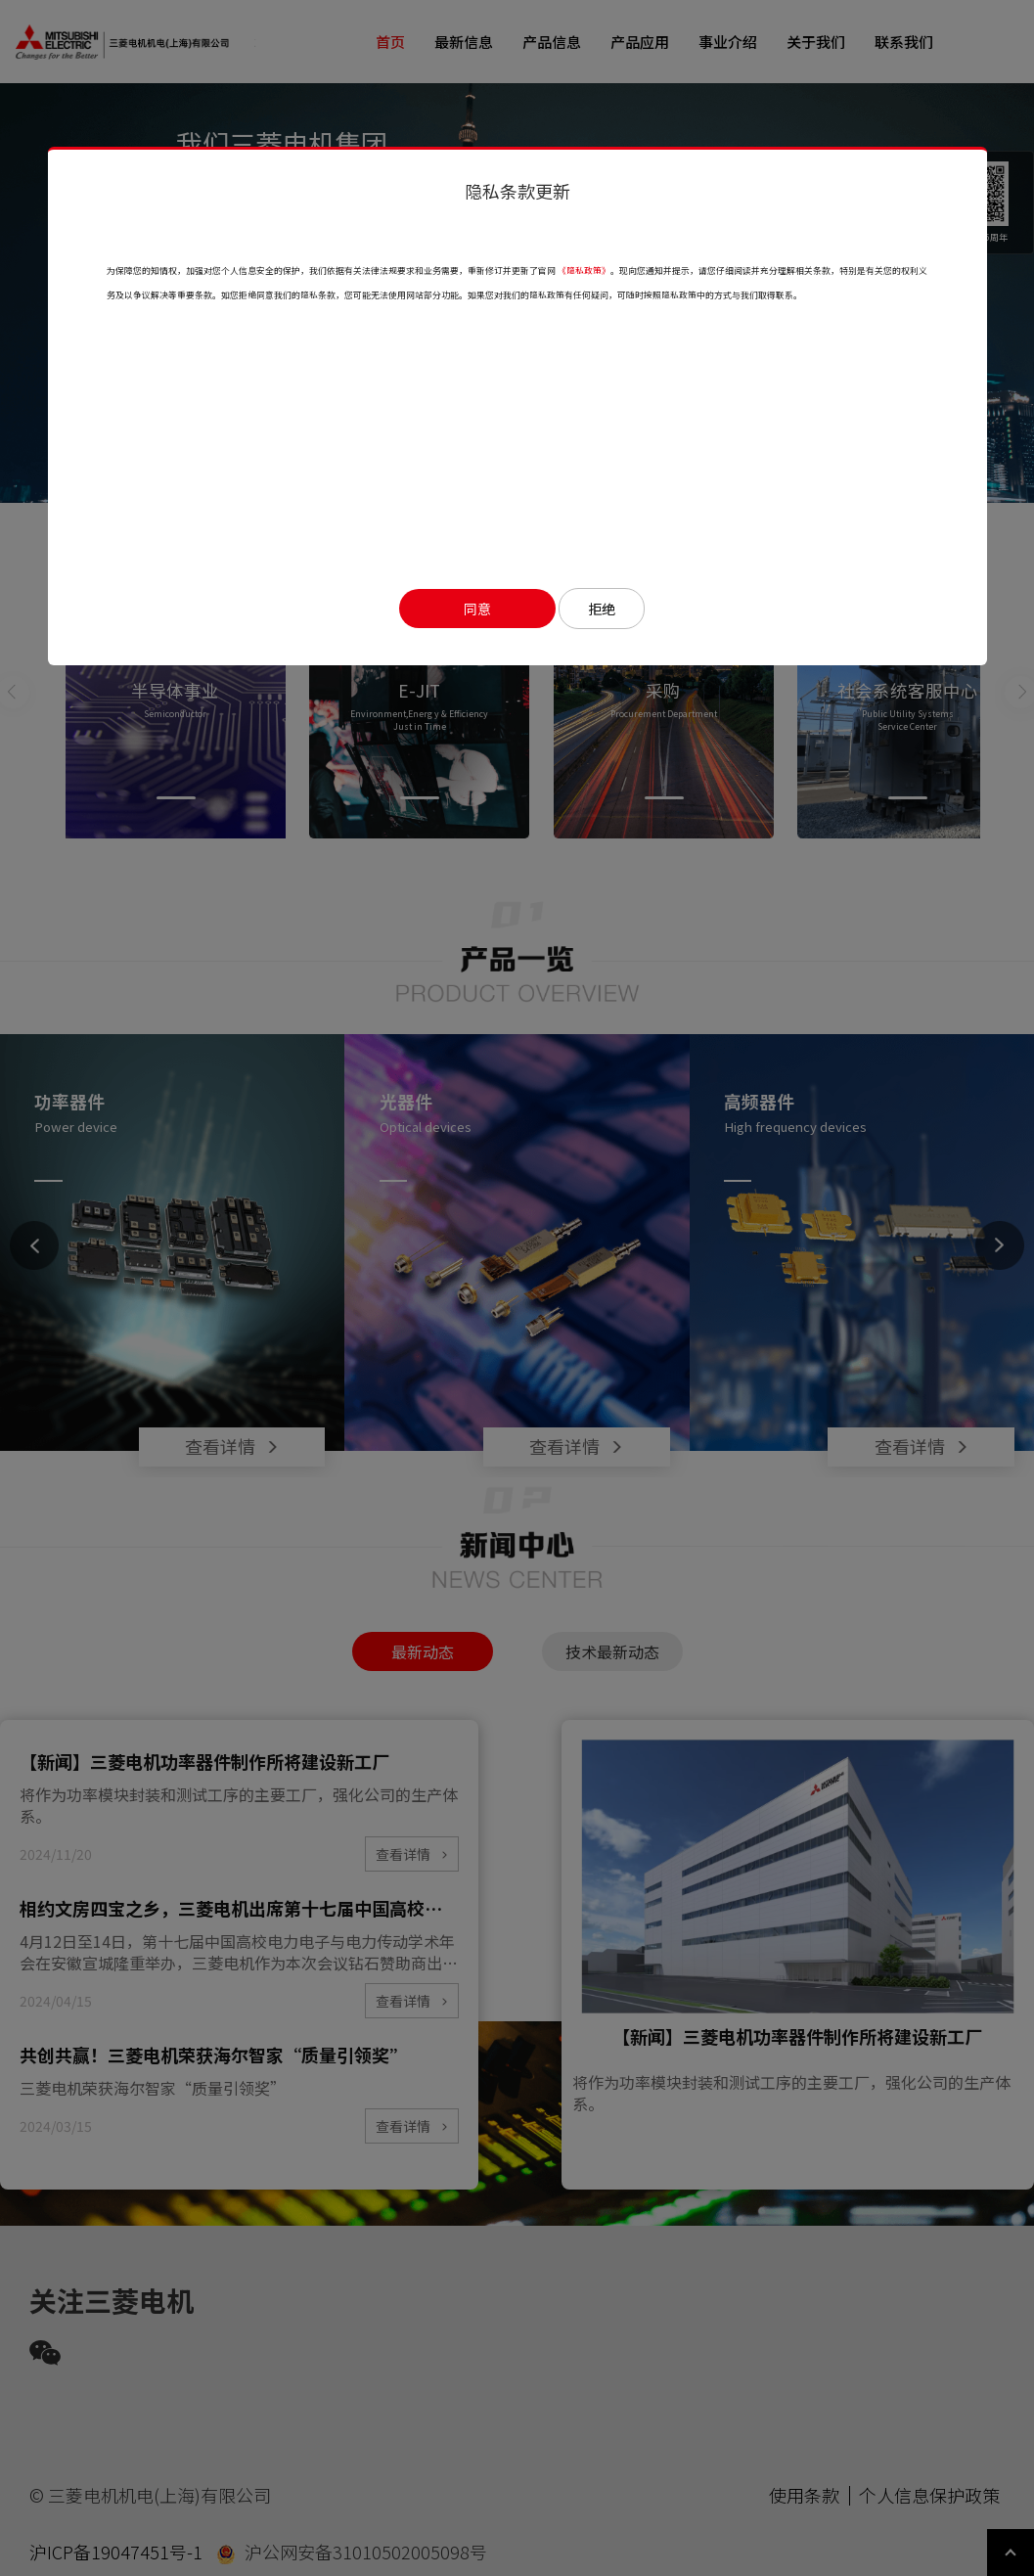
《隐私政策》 (584, 270)
